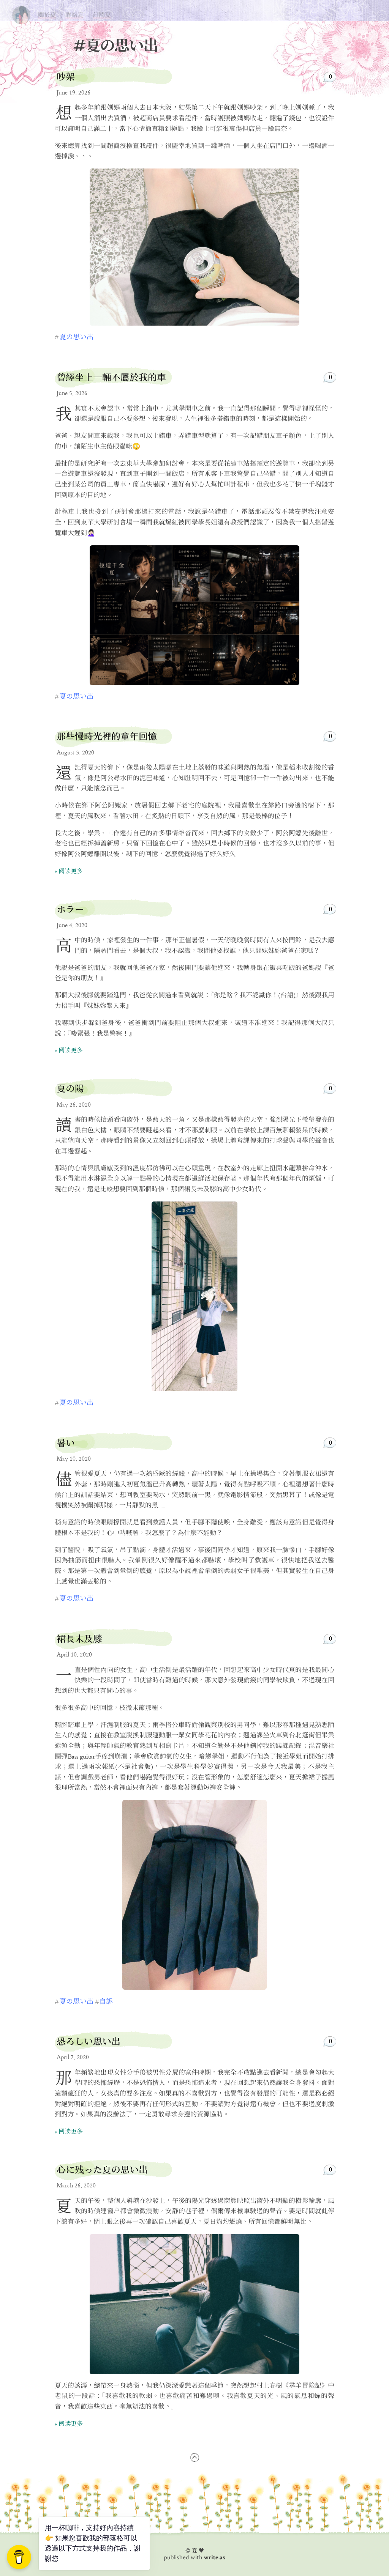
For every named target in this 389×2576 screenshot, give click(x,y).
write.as (214, 2557)
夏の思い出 (21, 13)
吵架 (66, 77)
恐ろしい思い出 (88, 2041)
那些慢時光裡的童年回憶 (107, 736)
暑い (66, 1443)
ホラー (70, 909)
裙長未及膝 (79, 1639)
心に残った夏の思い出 (102, 2170)
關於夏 (47, 15)
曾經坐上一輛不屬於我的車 (111, 377)
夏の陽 (70, 1088)
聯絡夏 (74, 15)
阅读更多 (71, 871)
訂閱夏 (102, 15)
